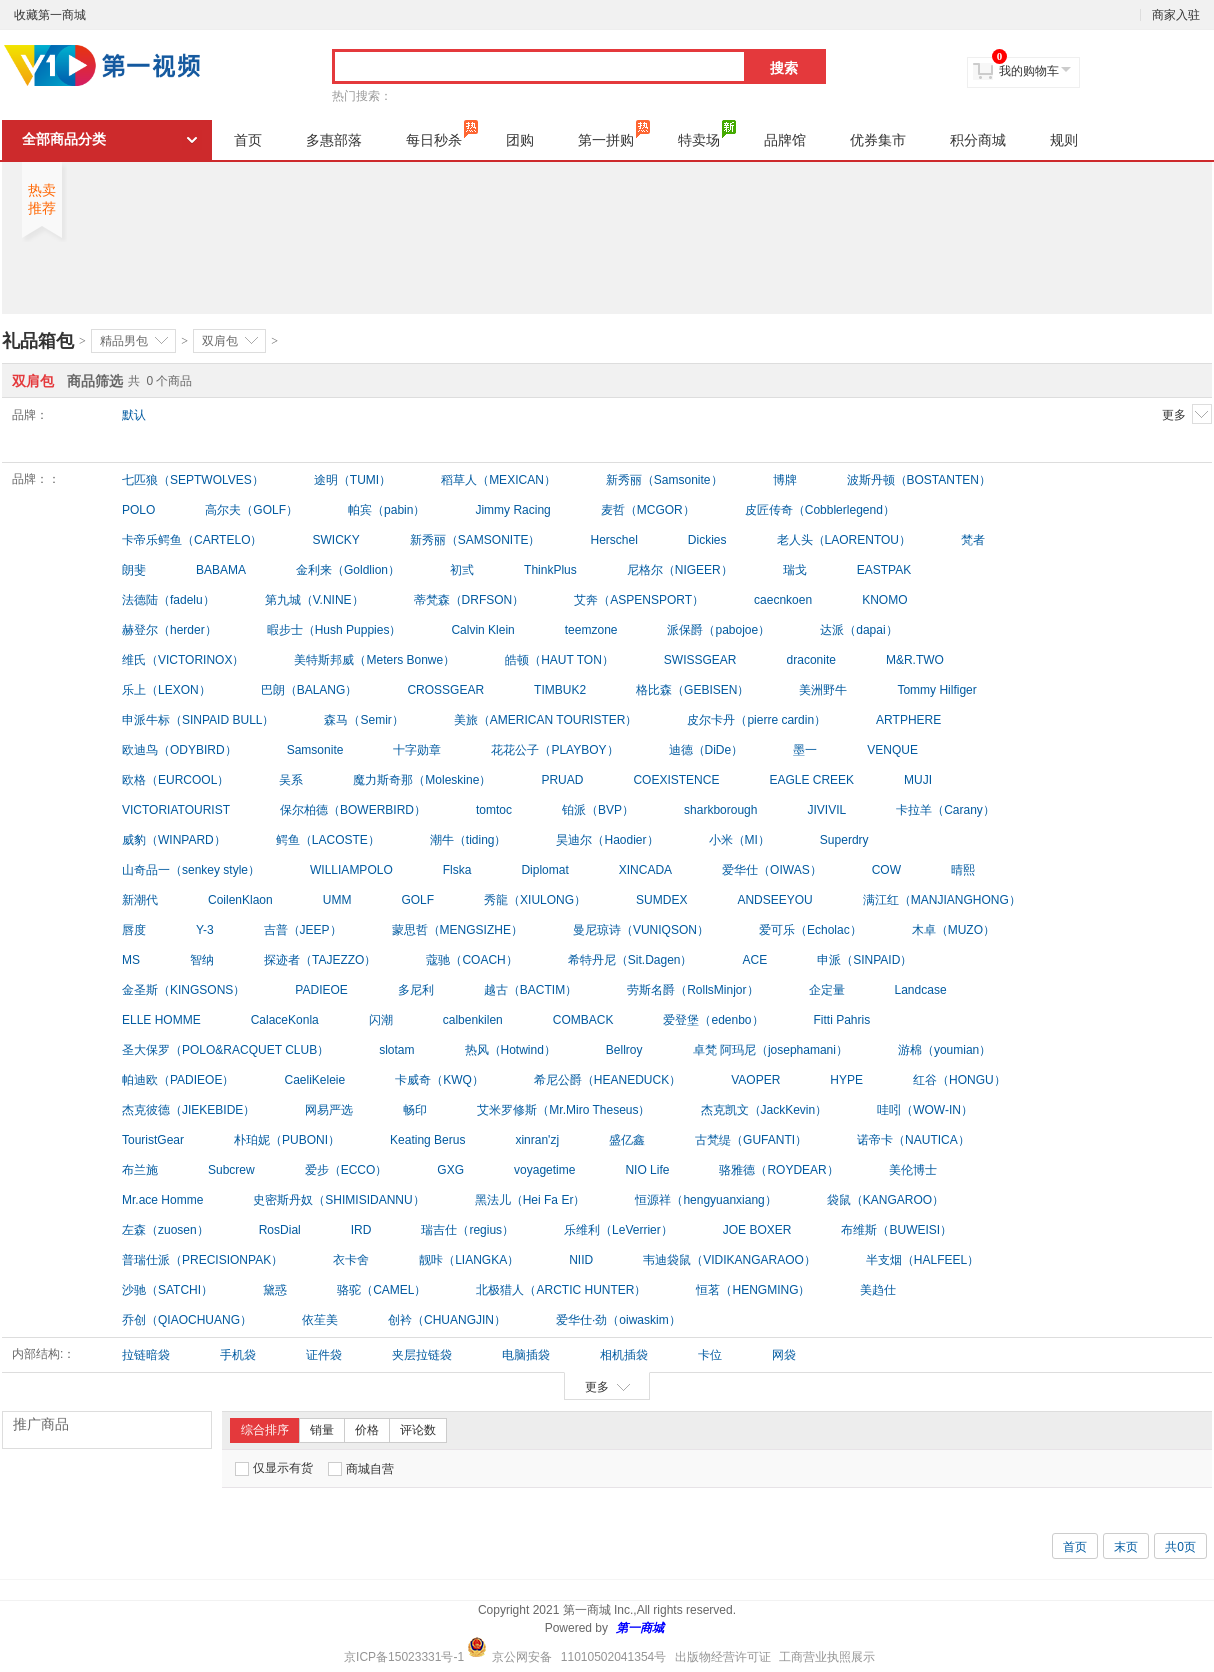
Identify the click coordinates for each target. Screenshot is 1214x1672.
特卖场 (707, 134)
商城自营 (361, 1469)
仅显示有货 (274, 1468)
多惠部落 (334, 140)
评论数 (418, 1430)
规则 (1064, 140)
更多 (1187, 414)
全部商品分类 (64, 139)
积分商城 (978, 140)
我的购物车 (1029, 71)
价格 (367, 1430)
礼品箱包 (38, 341)
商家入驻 (1176, 15)
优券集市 (878, 140)
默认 (134, 415)
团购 (520, 140)
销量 (322, 1430)
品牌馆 (785, 140)
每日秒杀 (442, 134)
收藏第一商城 (50, 15)
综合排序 (265, 1430)
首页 (248, 140)
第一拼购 (614, 134)
